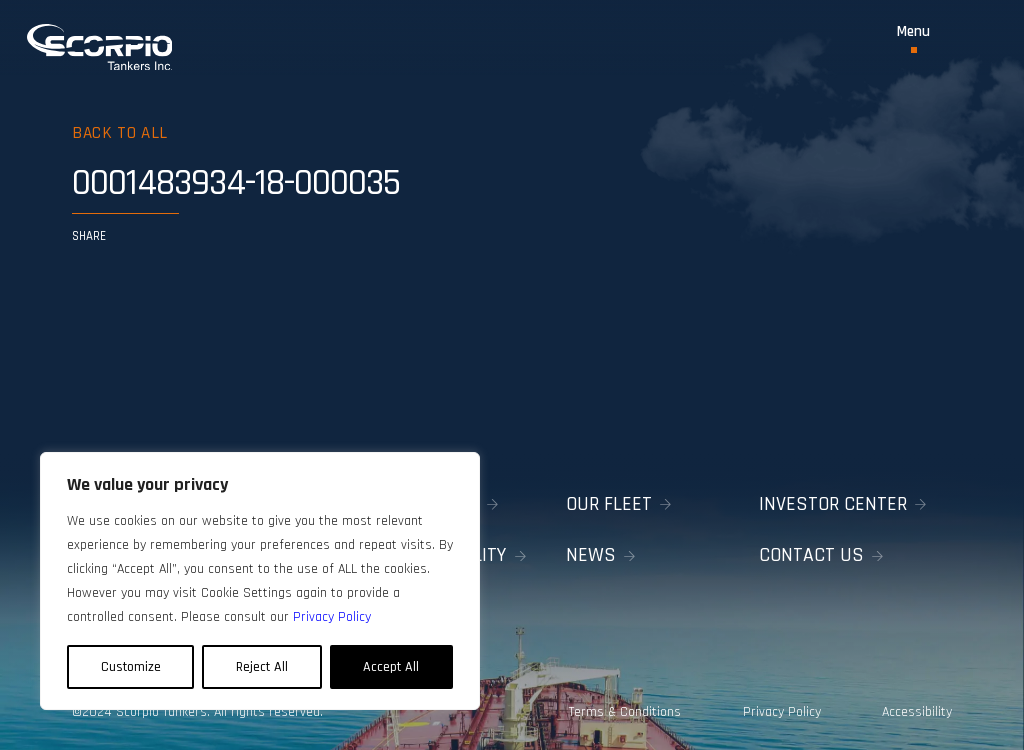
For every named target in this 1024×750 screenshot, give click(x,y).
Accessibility (917, 712)
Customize (131, 667)
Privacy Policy (782, 712)
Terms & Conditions (625, 712)
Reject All (262, 667)
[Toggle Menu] (913, 38)
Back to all (120, 133)
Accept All (391, 667)
